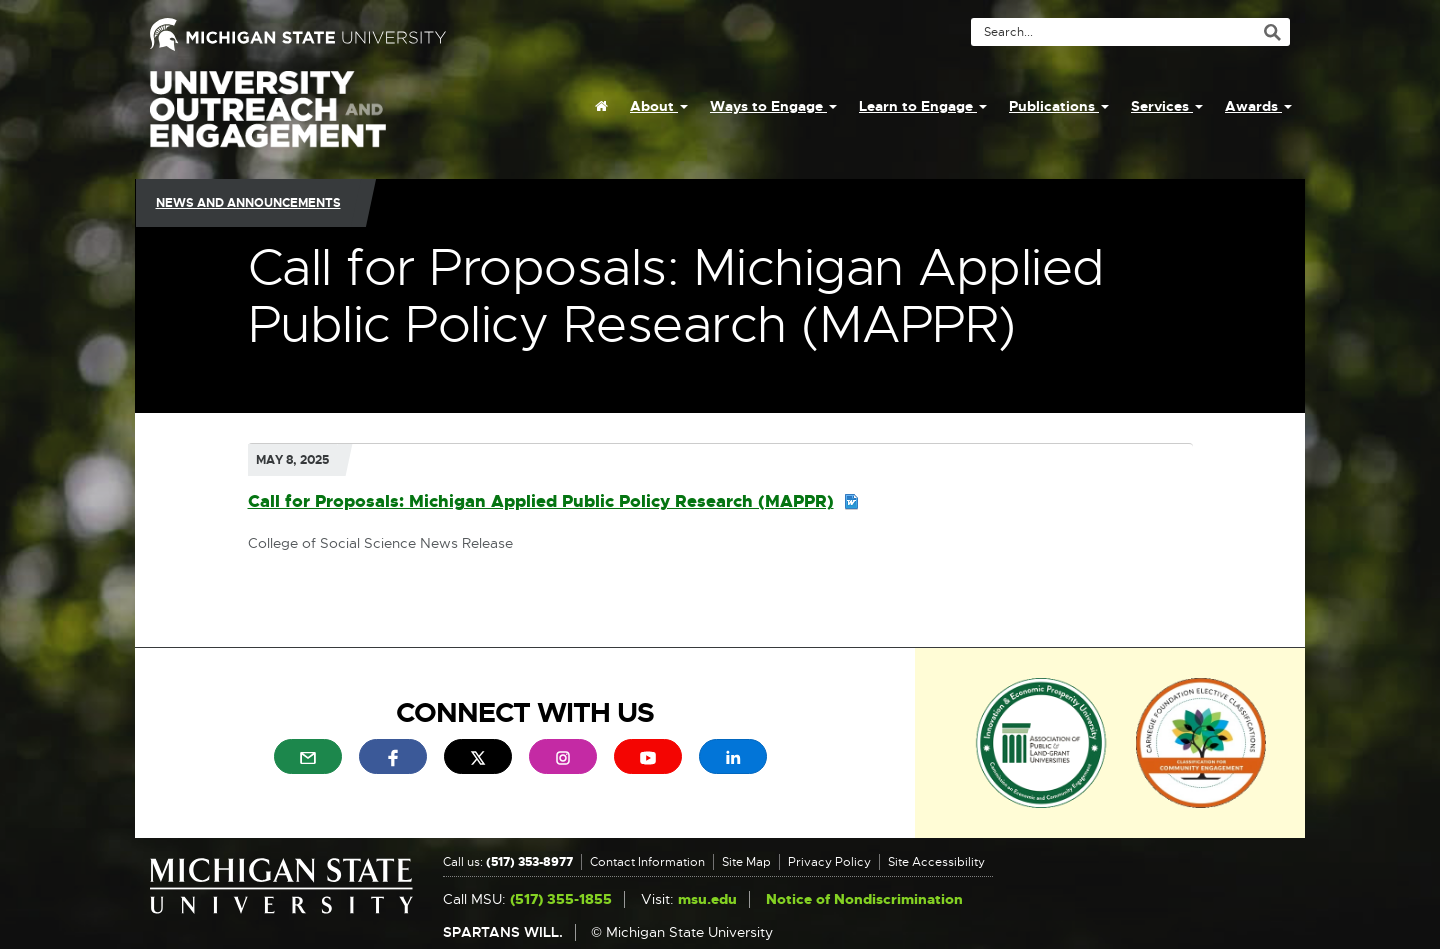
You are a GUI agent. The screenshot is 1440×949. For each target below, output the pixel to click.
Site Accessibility (936, 862)
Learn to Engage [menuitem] (923, 106)
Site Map (746, 862)
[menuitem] (601, 106)
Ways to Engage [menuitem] (773, 106)
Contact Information (647, 862)
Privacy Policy (829, 862)
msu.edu (707, 899)
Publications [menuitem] (1059, 106)
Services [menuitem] (1167, 106)
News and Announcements (248, 203)
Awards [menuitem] (1258, 106)
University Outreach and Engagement (268, 120)
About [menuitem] (659, 106)
